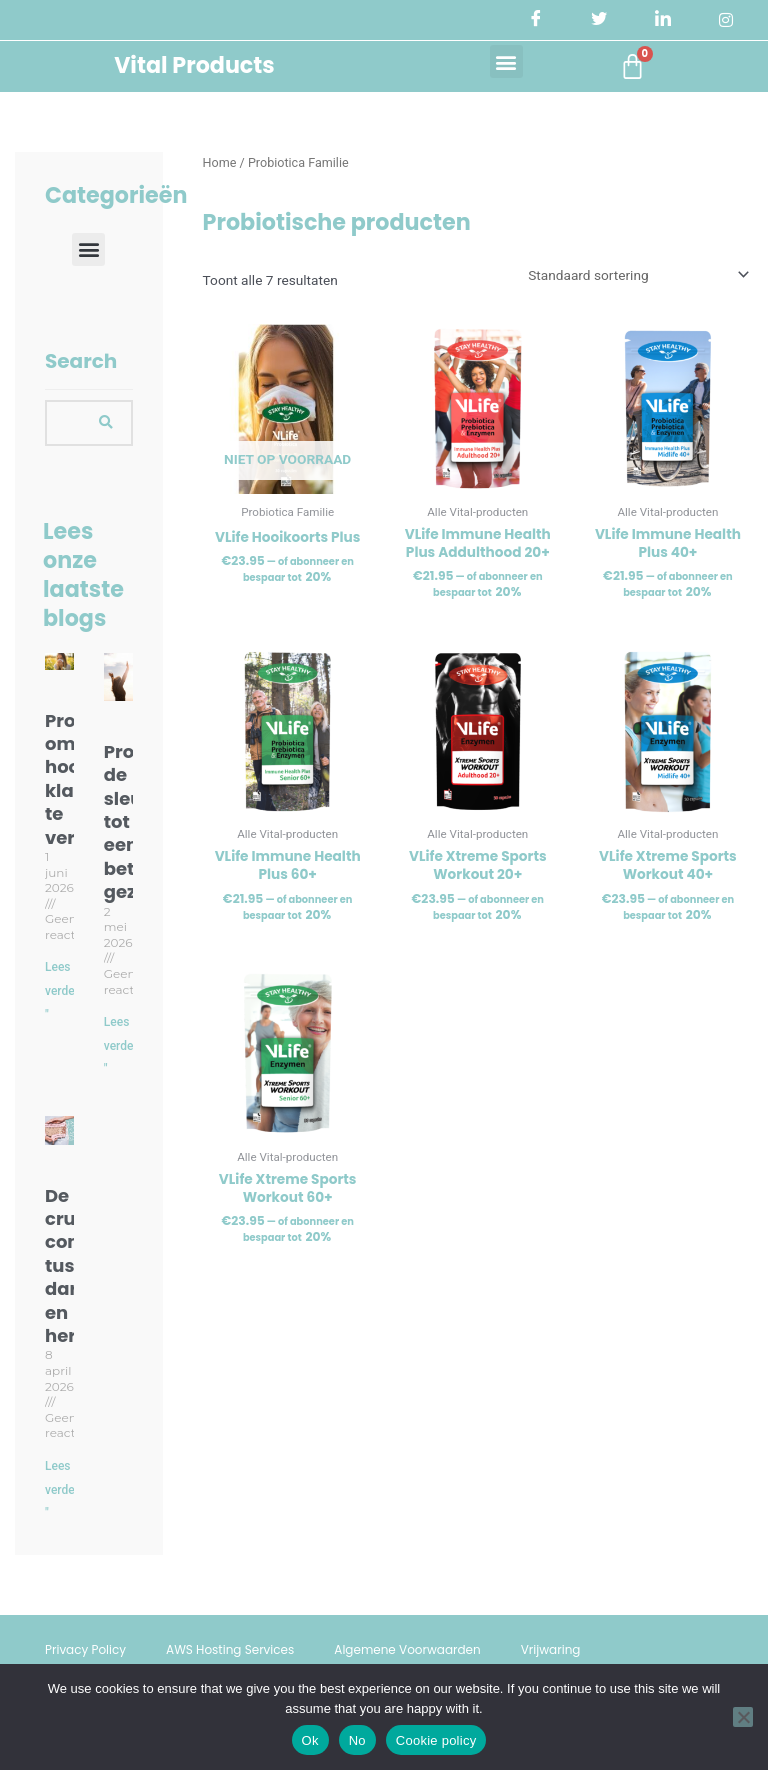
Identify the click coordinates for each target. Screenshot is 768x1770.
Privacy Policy (85, 1649)
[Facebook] (536, 20)
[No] (743, 1717)
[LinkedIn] (663, 20)
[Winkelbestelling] (637, 275)
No (357, 1740)
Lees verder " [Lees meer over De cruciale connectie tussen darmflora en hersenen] (62, 1489)
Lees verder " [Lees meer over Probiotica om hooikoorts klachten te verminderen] (62, 990)
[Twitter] (599, 20)
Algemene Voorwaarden (407, 1649)
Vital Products (194, 65)
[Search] (106, 423)
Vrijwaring (551, 1649)
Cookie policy (436, 1740)
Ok (310, 1740)
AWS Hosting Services (230, 1649)
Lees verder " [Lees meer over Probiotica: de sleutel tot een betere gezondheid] (121, 1045)
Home (220, 162)
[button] (506, 61)
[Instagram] (726, 20)
